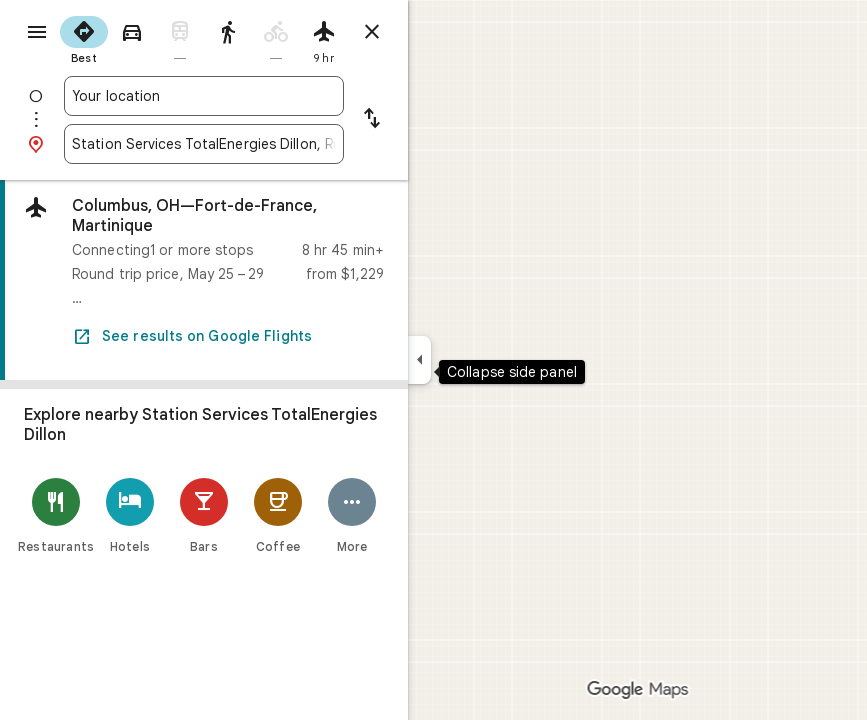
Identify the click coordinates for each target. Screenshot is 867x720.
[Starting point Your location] (204, 96)
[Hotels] (130, 515)
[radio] (84, 38)
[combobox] (204, 96)
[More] (352, 515)
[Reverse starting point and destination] (372, 120)
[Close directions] (372, 32)
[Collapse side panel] (419, 360)
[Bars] (204, 515)
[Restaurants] (56, 515)
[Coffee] (278, 515)
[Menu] (37, 32)
